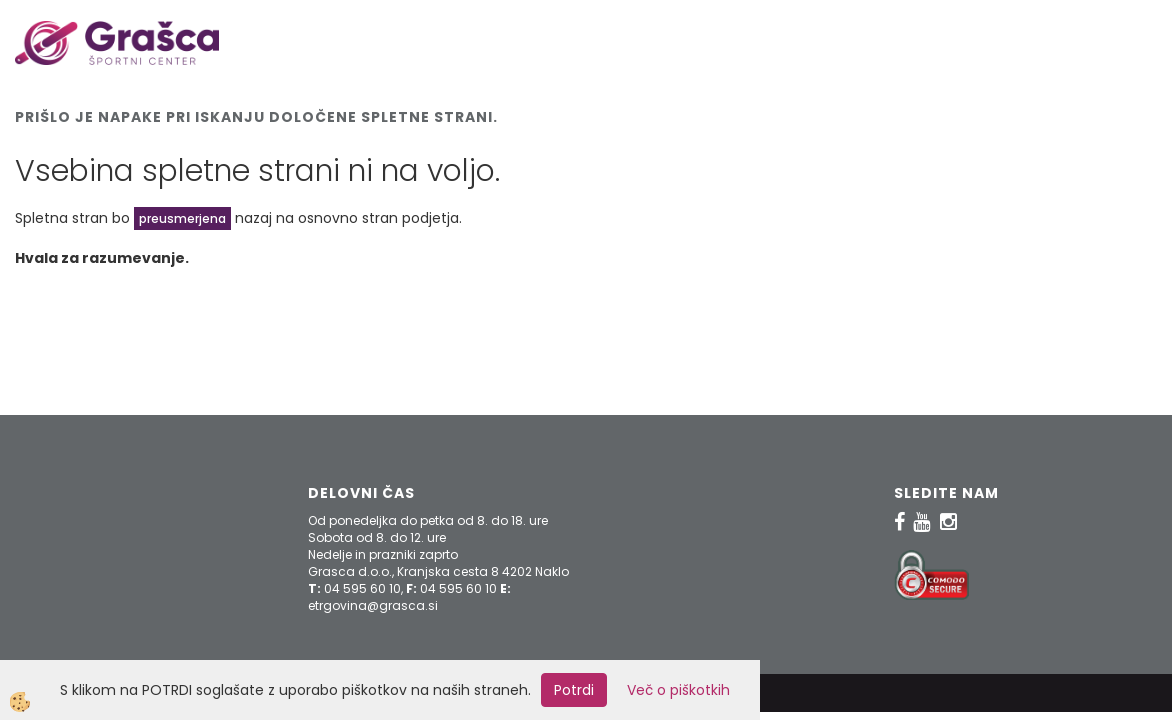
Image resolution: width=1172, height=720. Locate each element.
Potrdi (574, 690)
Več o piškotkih (678, 690)
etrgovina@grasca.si (373, 605)
